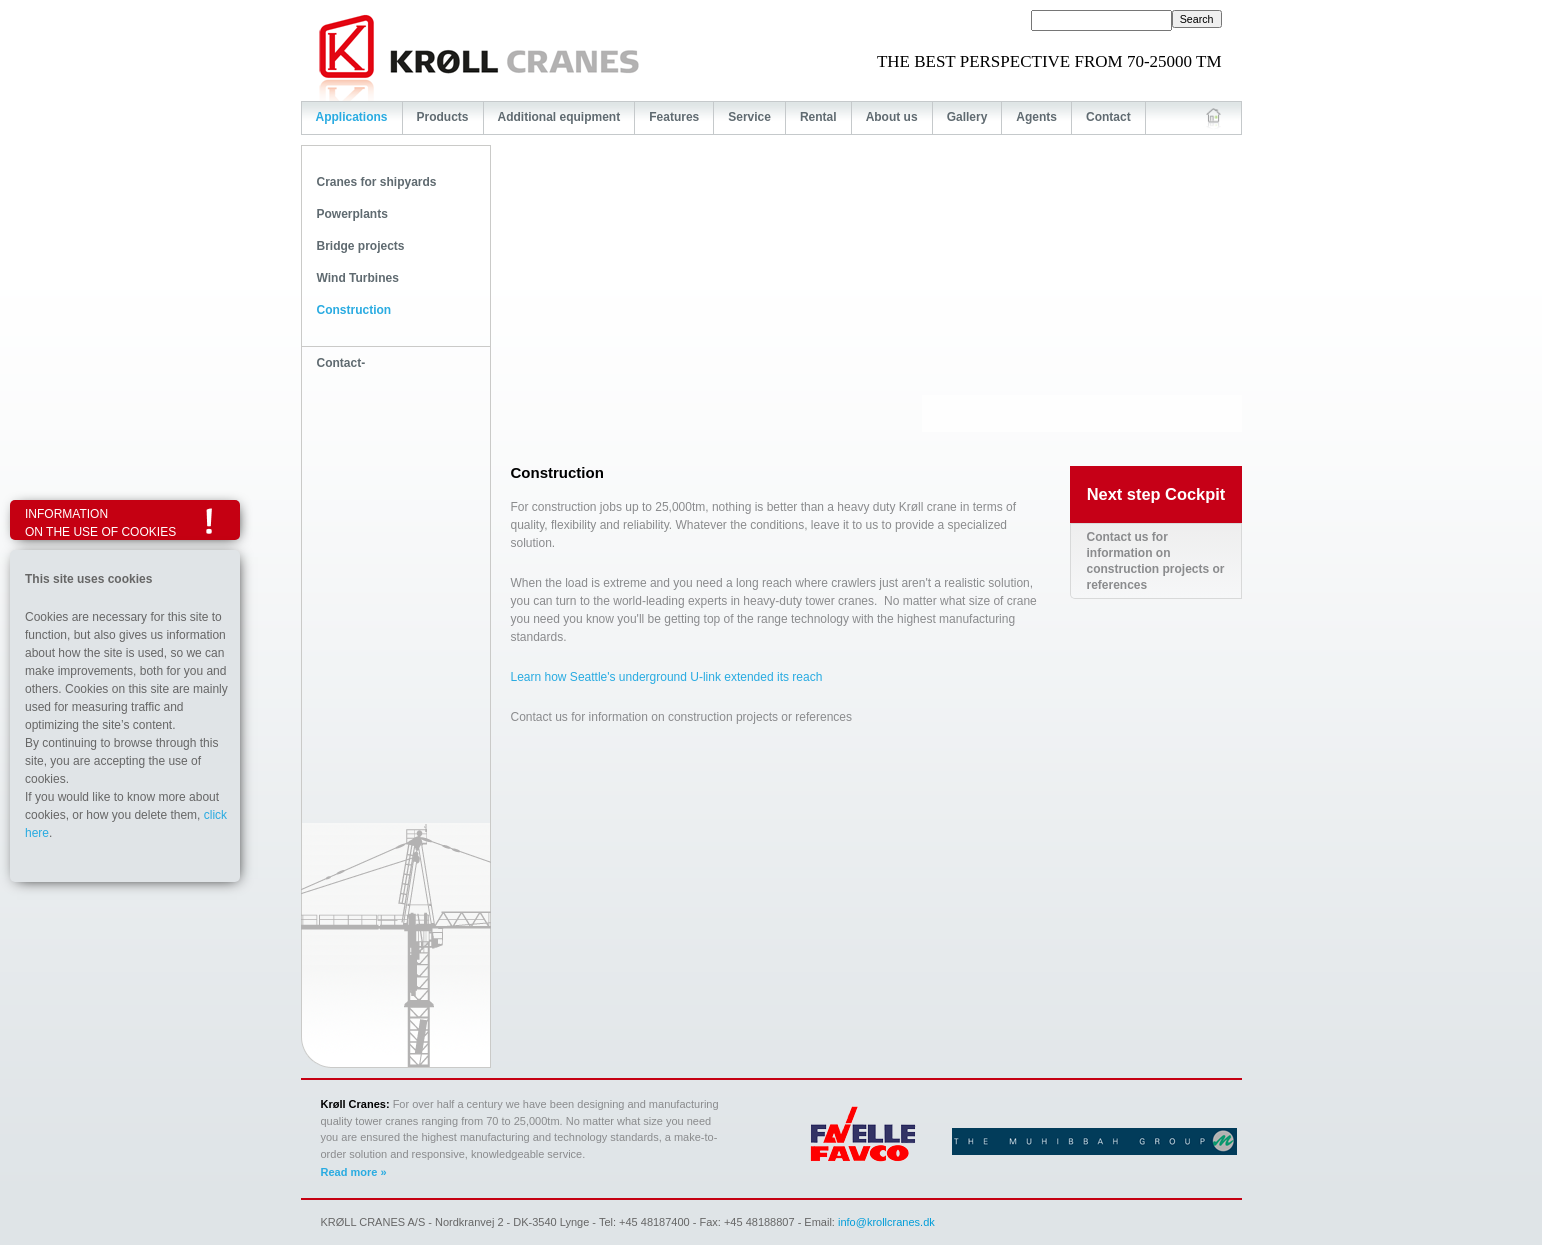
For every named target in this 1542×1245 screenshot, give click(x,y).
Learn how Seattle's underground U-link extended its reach (667, 677)
